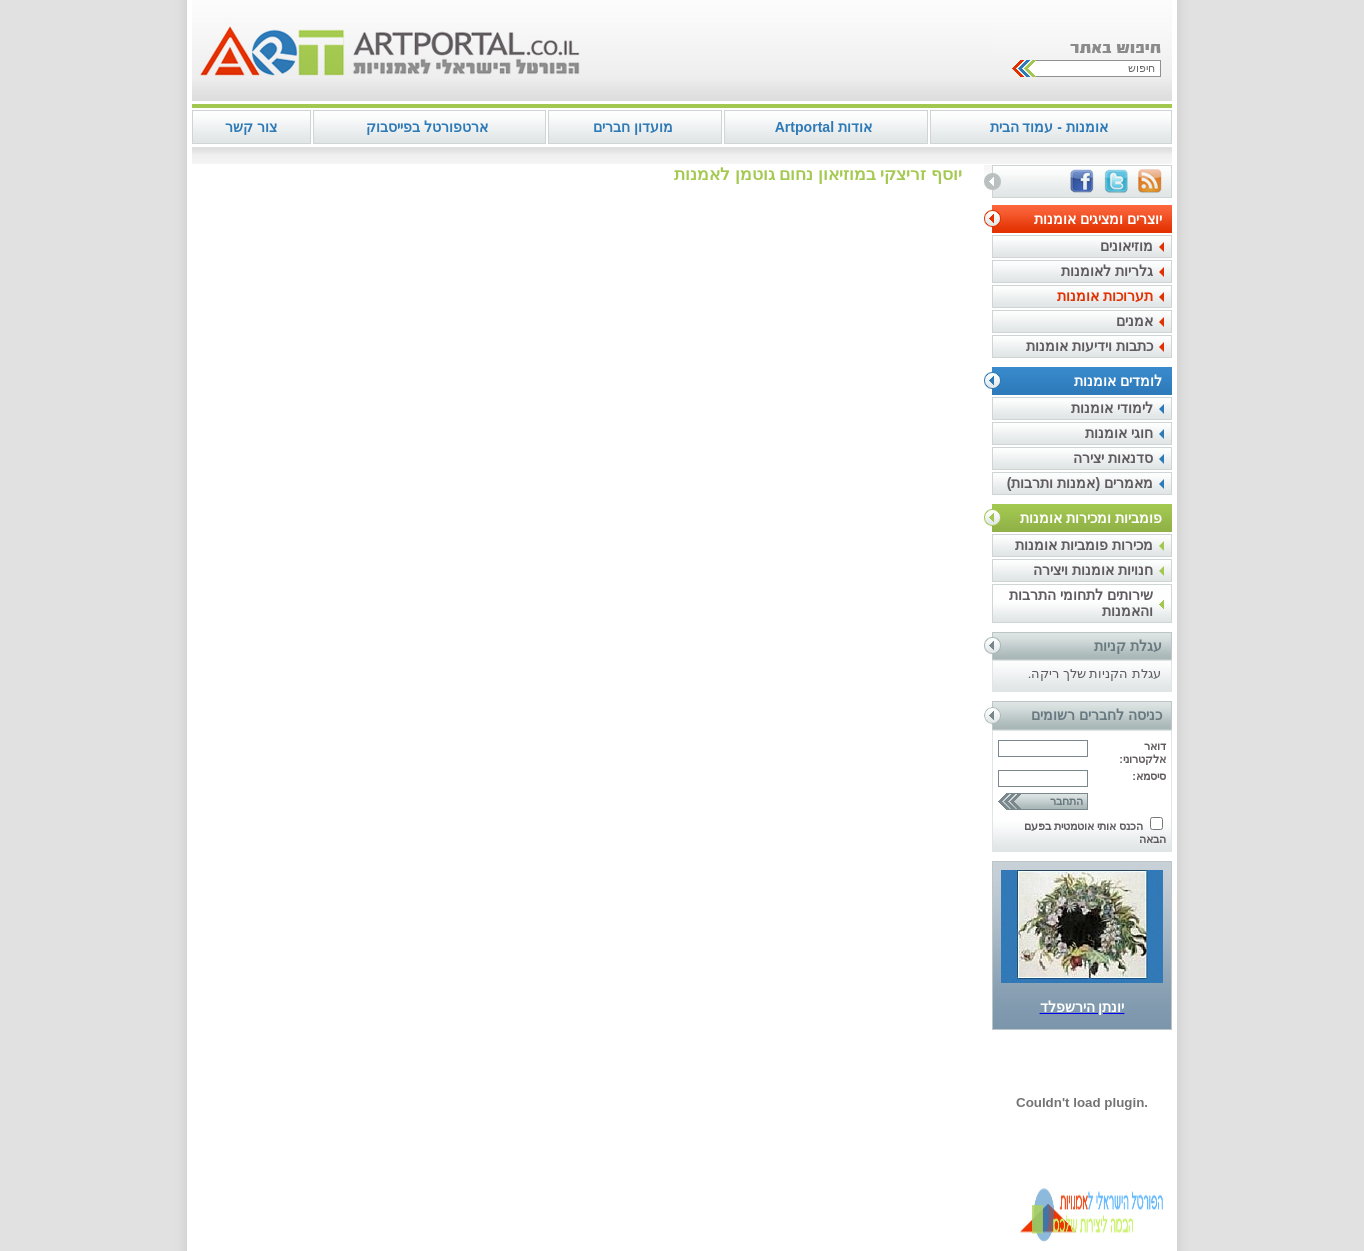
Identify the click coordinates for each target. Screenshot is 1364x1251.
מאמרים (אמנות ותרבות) (1080, 483)
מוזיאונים (1126, 246)
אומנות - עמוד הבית (1049, 127)
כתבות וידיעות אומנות (1089, 346)
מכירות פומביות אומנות (1084, 545)
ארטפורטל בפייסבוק (427, 127)
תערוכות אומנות (1105, 296)
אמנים (1134, 321)
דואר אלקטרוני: (1142, 752)
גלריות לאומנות (1107, 271)
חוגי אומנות (1119, 433)
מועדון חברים (633, 127)
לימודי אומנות (1112, 408)
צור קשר (251, 127)
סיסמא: (1149, 776)
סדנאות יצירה (1113, 458)
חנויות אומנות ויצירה (1093, 570)
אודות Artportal (823, 127)
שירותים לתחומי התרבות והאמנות (1081, 603)
